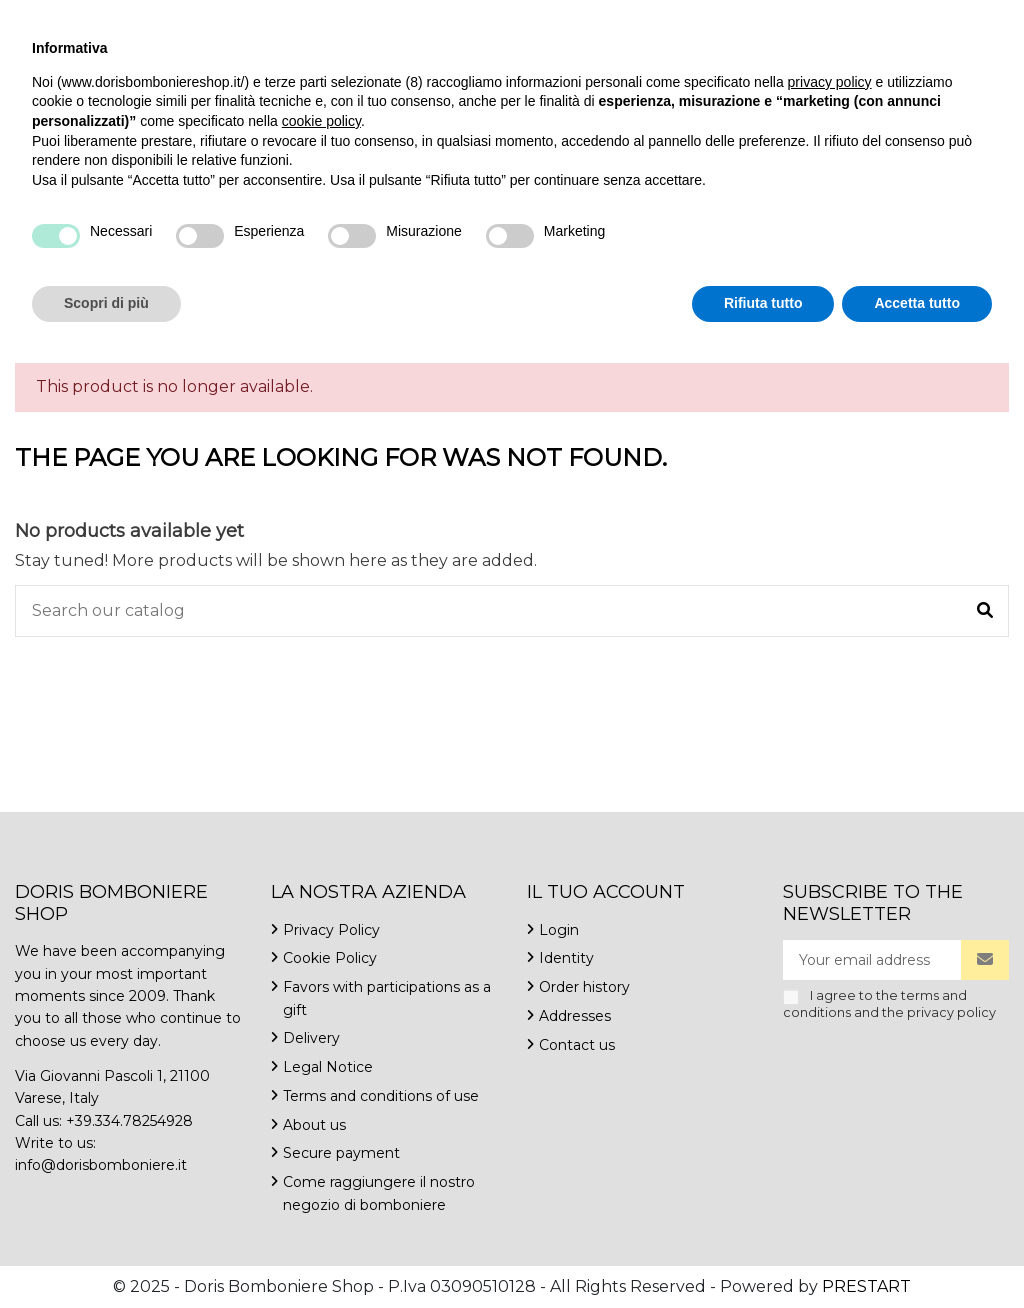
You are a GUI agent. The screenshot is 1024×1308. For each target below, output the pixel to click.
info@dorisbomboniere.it (251, 19)
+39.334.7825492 (77, 19)
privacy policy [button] (830, 1032)
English (842, 19)
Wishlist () (950, 19)
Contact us (406, 19)
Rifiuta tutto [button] (763, 1253)
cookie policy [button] (321, 1071)
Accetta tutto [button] (917, 1253)
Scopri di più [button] (106, 1253)
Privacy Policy (331, 930)
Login (559, 930)
